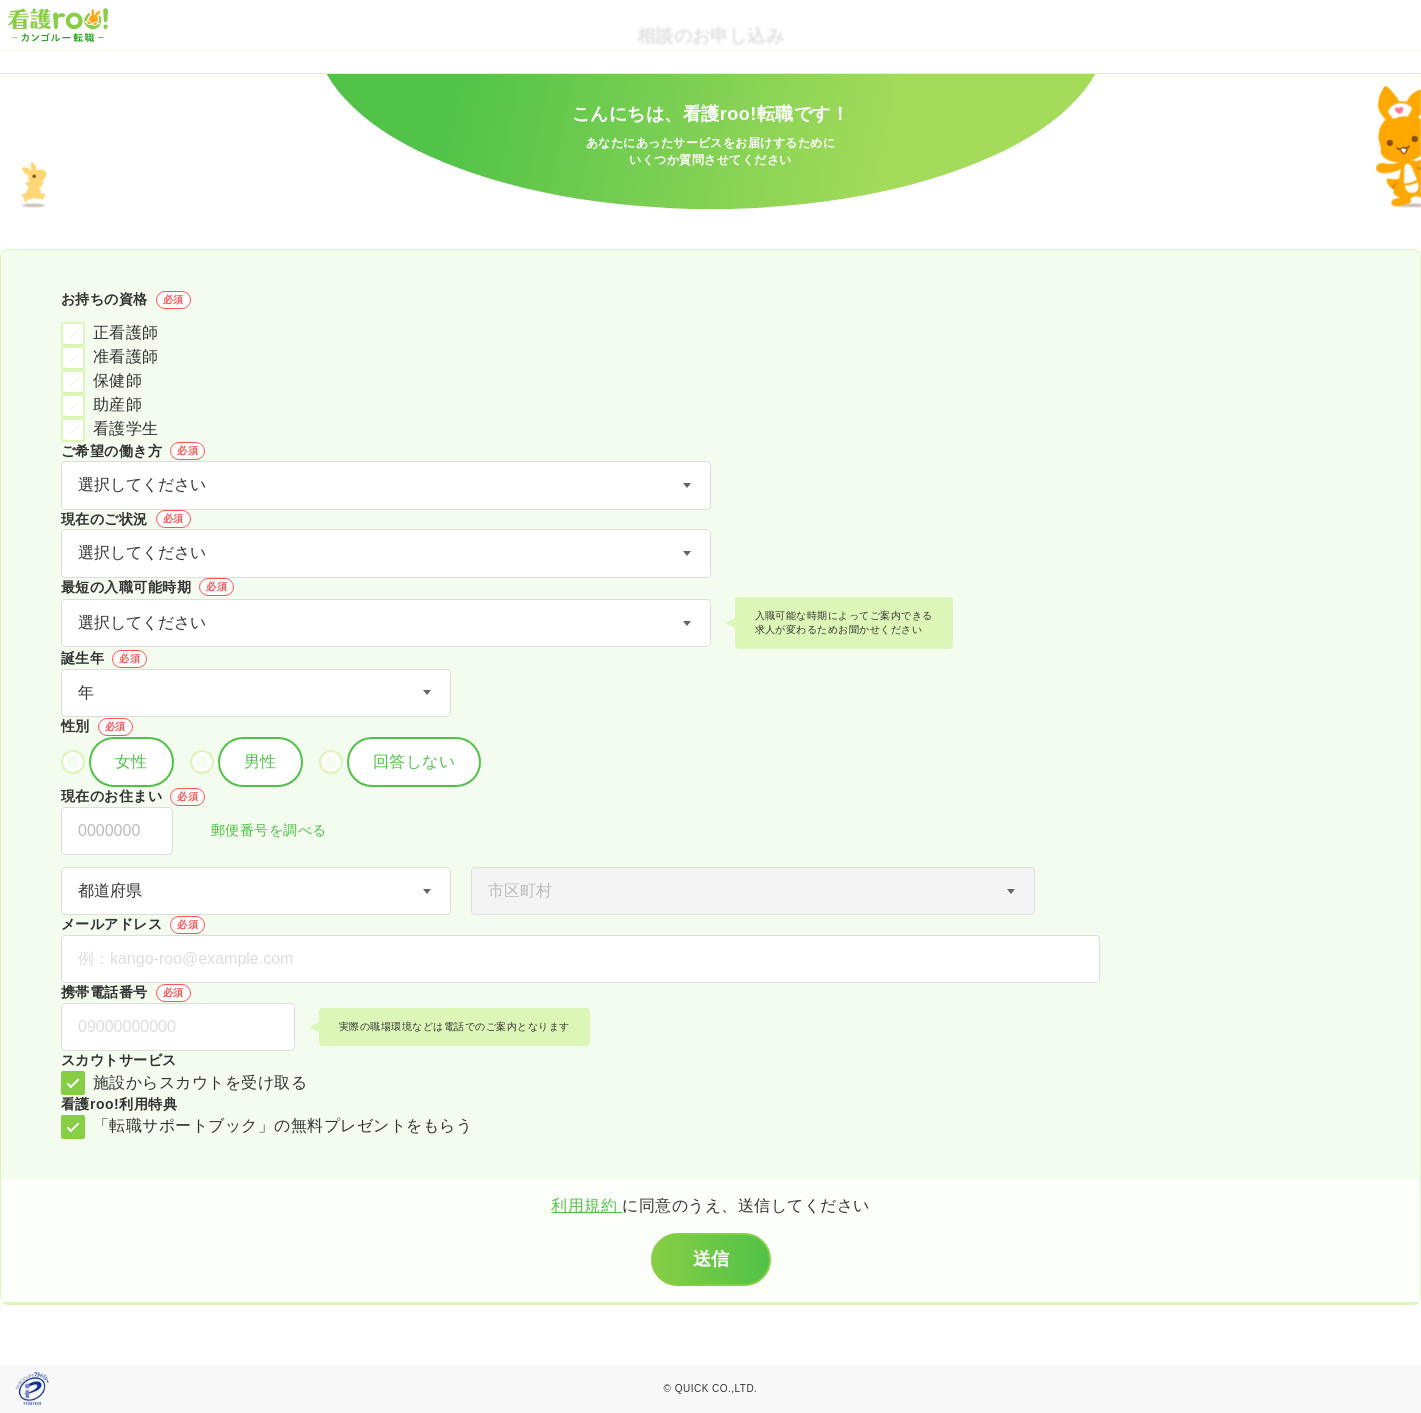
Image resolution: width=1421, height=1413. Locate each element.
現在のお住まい (133, 797)
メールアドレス (133, 925)
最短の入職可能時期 (147, 587)
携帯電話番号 (126, 993)
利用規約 (586, 1205)
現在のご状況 (126, 519)
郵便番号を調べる (258, 831)
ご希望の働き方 (133, 451)
